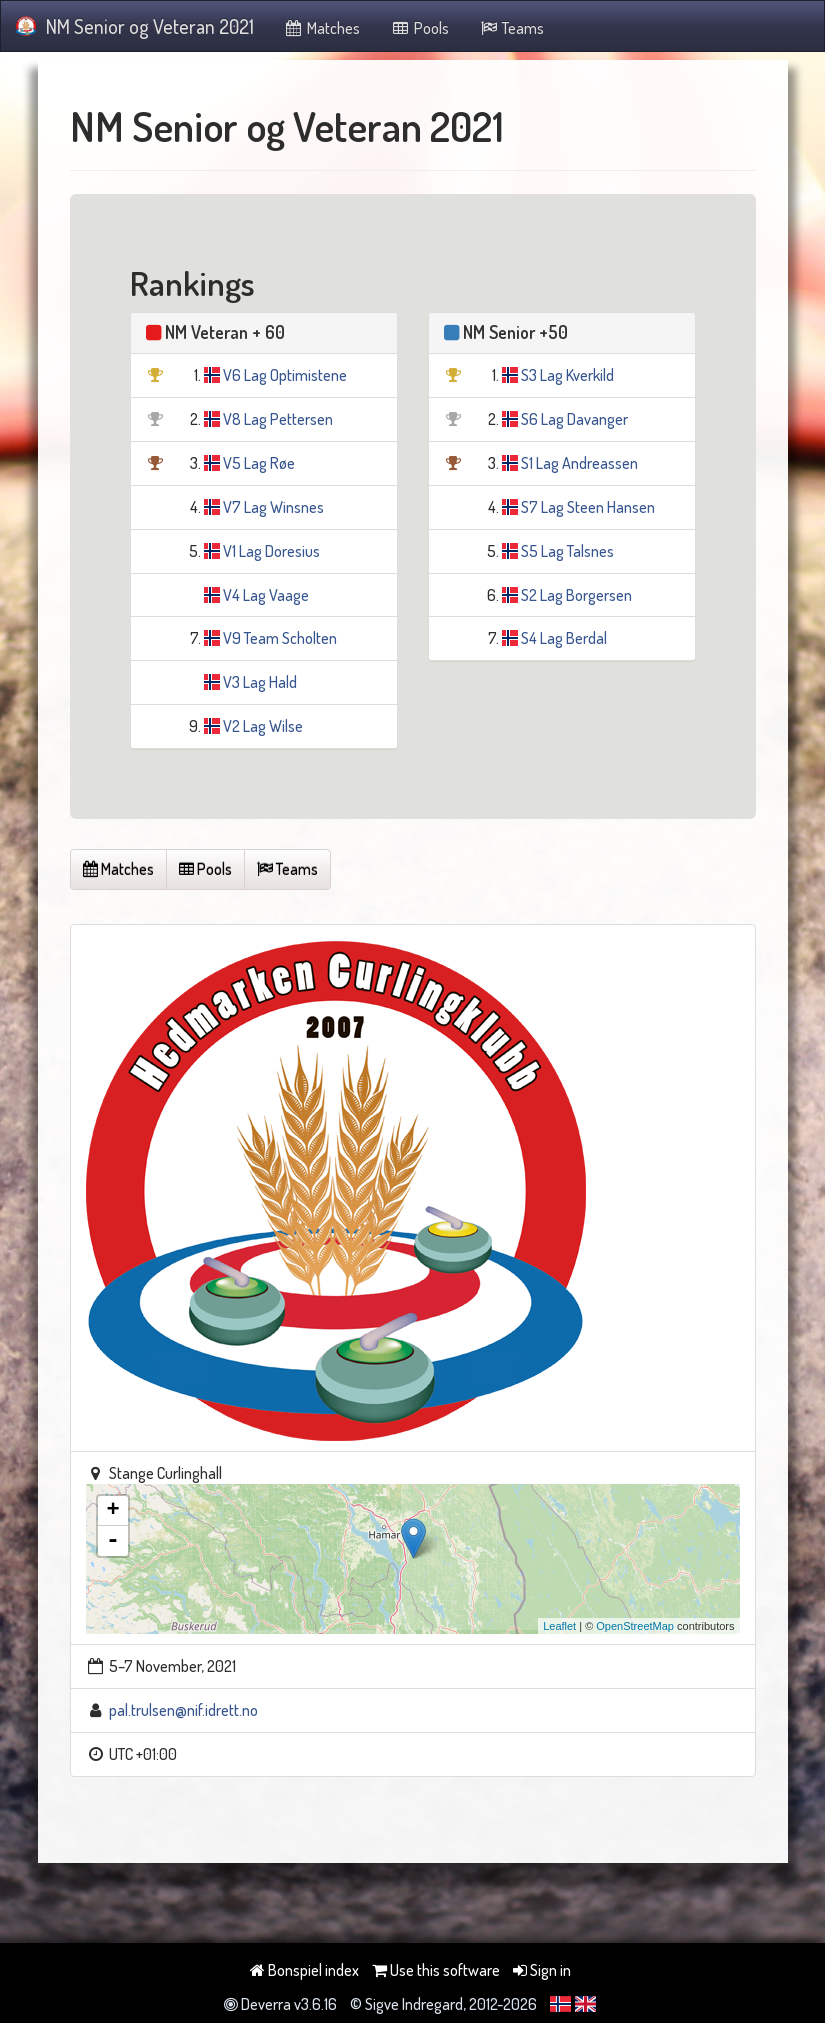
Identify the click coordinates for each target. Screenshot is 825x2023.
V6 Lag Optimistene (285, 375)
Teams (512, 28)
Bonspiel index (304, 1970)
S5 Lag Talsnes (567, 551)
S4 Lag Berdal (564, 638)
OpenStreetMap (635, 1626)
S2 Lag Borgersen (576, 595)
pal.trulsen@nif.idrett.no (183, 1710)
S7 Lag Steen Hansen (588, 507)
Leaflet (559, 1626)
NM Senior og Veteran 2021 (135, 26)
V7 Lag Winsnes (273, 507)
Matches (322, 28)
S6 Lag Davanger (574, 419)
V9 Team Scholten (280, 638)
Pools (419, 28)
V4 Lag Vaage (266, 595)
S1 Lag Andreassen (579, 463)
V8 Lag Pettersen (278, 419)
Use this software (436, 1970)
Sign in (542, 1970)
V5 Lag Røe (259, 463)
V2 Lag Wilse (263, 726)
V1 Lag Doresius (271, 551)
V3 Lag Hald (260, 682)
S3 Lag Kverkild (567, 375)
